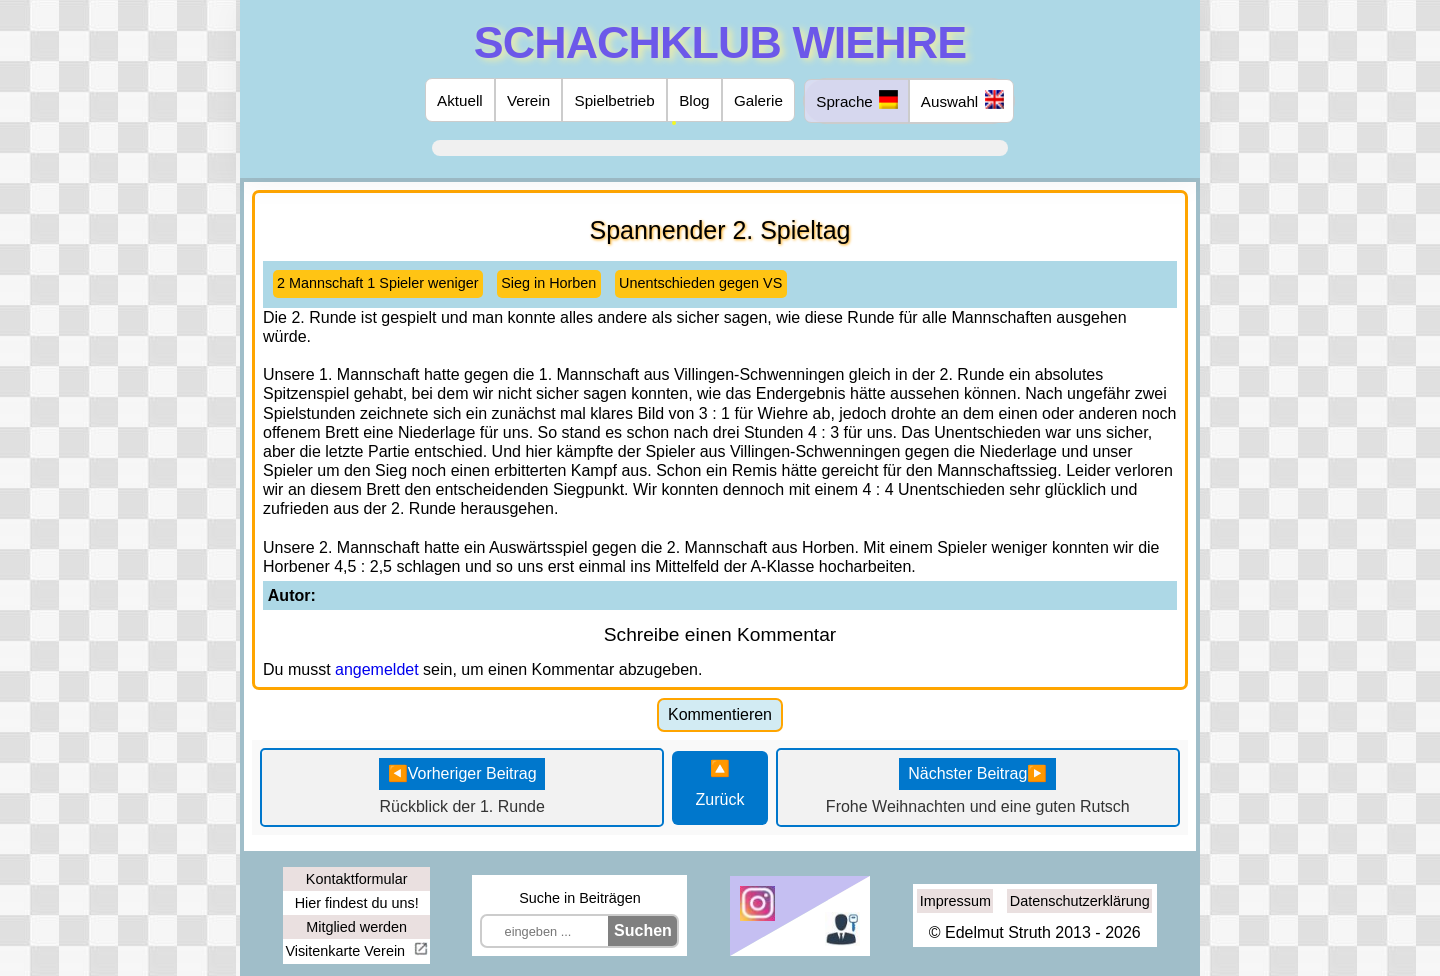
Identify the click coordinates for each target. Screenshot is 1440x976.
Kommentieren (720, 714)
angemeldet (377, 669)
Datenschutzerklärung (1080, 901)
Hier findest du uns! (357, 903)
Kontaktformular (357, 879)
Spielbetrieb (615, 100)
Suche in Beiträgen (580, 898)
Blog (694, 100)
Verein (528, 100)
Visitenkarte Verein (347, 951)
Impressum (955, 901)
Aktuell (460, 100)
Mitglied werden (356, 927)
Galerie (758, 100)
